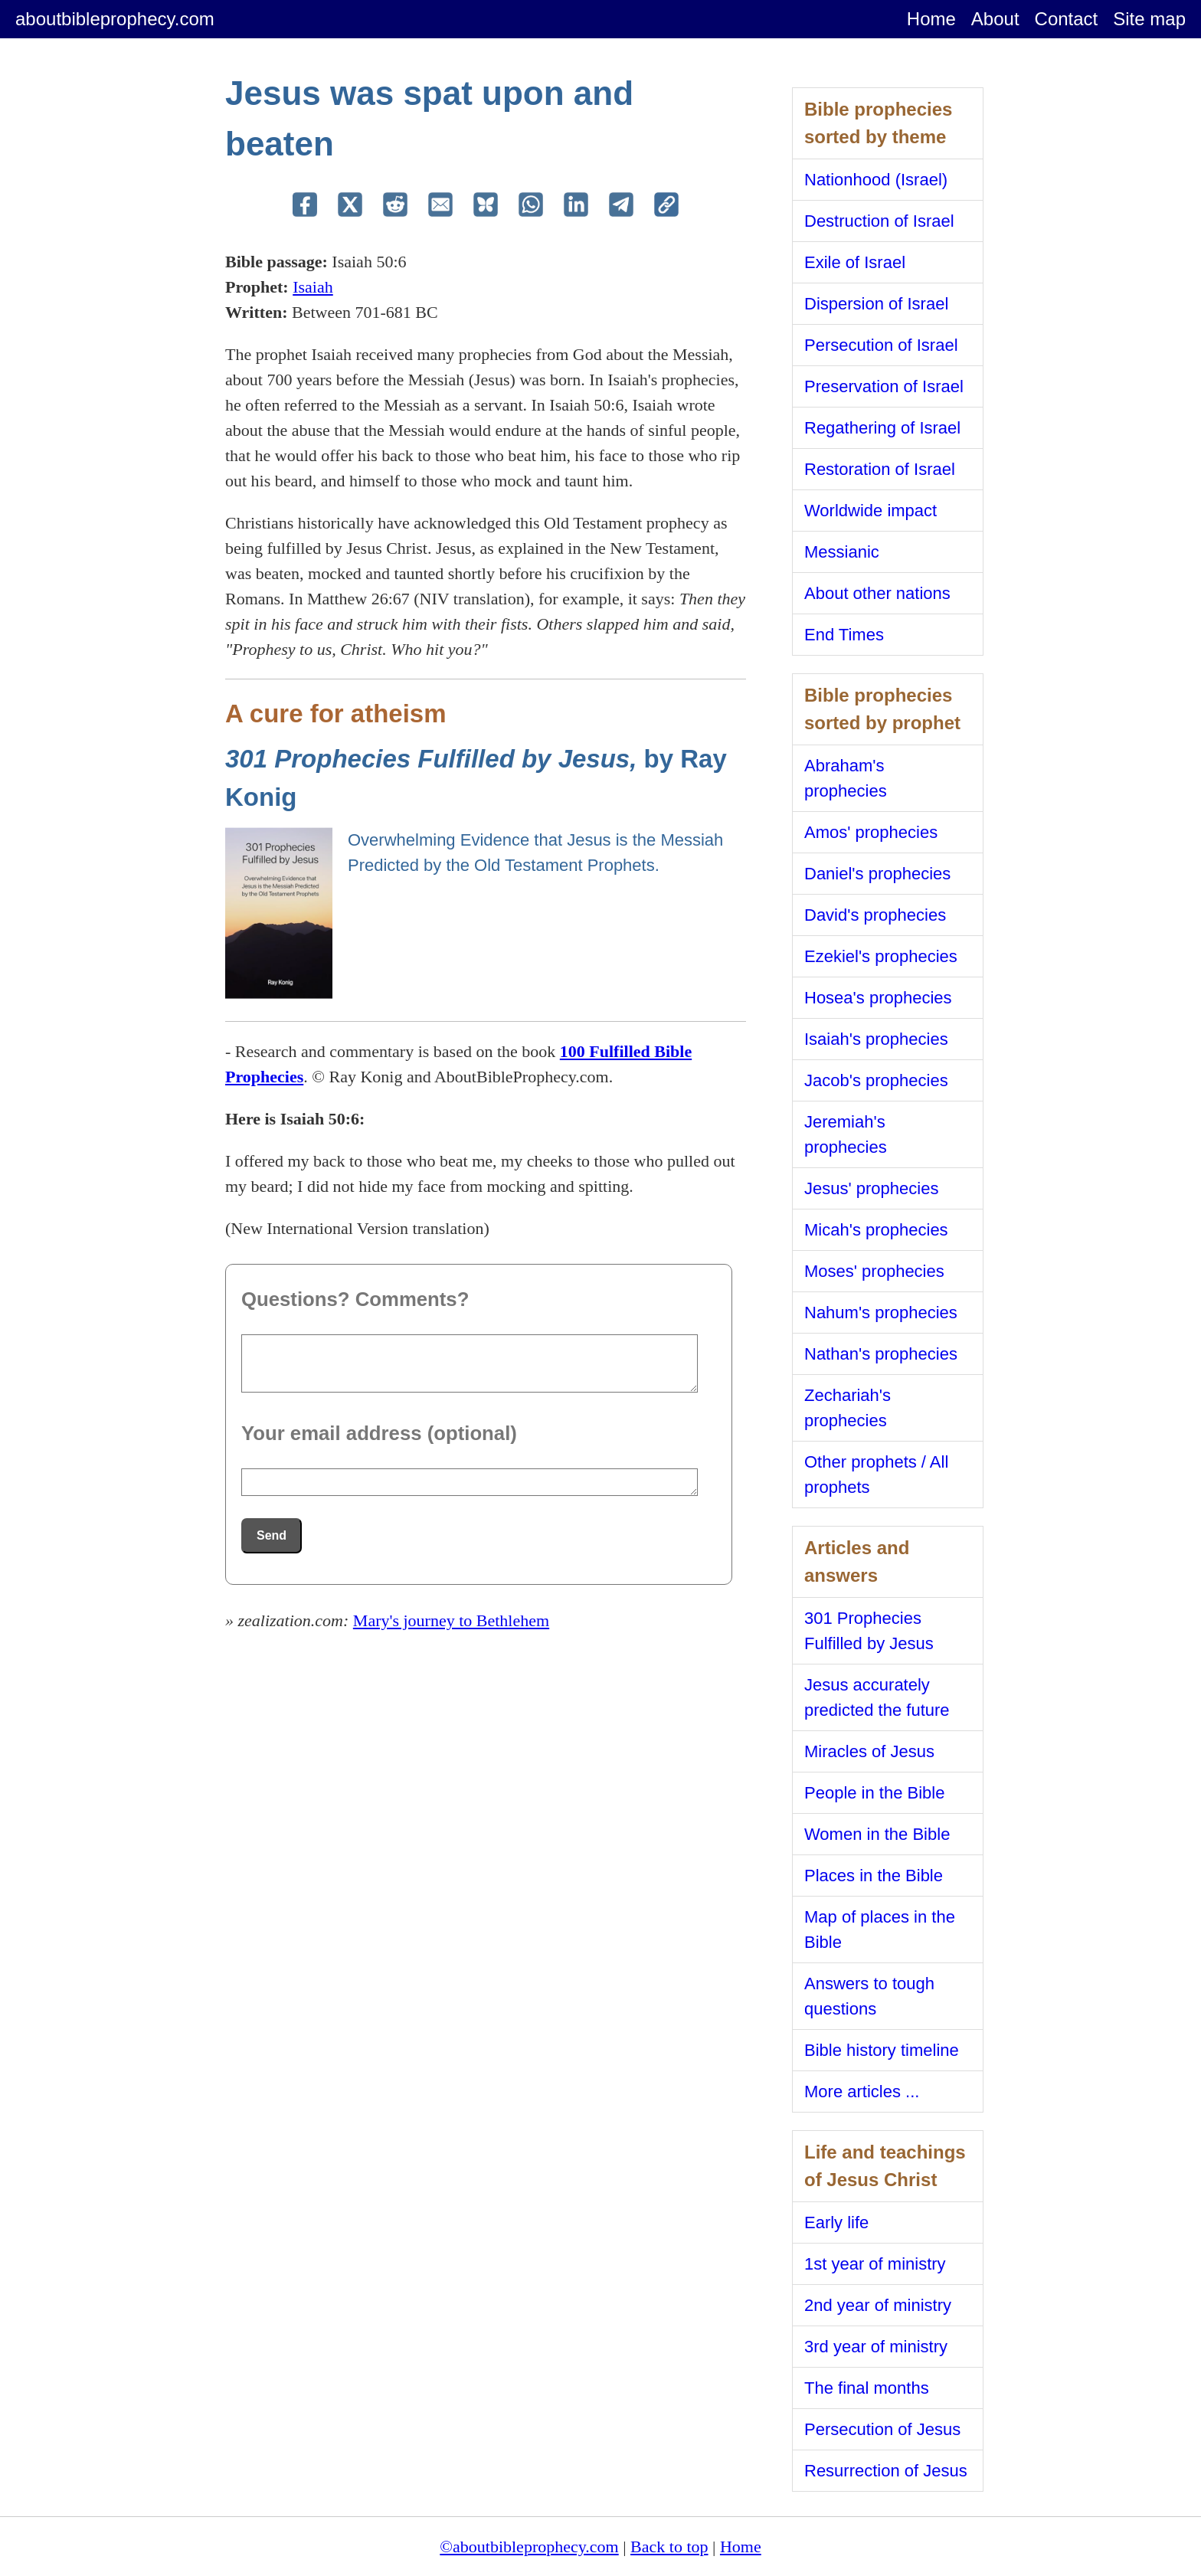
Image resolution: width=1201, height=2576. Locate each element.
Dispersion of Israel (876, 303)
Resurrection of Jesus (885, 2470)
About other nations (877, 593)
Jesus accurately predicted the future (877, 1697)
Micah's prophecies (876, 1229)
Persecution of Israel (881, 345)
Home (931, 18)
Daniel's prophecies (877, 873)
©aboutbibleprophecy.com (529, 2546)
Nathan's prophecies (880, 1353)
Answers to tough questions (869, 1996)
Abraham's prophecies (845, 778)
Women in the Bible (877, 1834)
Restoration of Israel (879, 469)
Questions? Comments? (355, 1299)
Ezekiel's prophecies (880, 956)
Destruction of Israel (879, 221)
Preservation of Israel (884, 386)
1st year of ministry (875, 2263)
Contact (1066, 18)
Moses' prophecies (874, 1271)
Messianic (841, 551)
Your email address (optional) (379, 1433)
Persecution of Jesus (882, 2429)
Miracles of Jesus (869, 1751)
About (995, 18)
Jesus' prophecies (871, 1188)
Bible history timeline (881, 2050)
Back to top (669, 2546)
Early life (836, 2222)
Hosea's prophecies (878, 997)
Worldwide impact (870, 510)
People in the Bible (874, 1792)
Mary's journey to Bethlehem (451, 1620)
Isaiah (313, 286)
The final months (866, 2388)
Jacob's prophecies (876, 1080)
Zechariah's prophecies (847, 1408)
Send (271, 1535)
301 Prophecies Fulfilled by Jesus (869, 1631)
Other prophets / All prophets (876, 1474)
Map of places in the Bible (879, 1929)
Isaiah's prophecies (876, 1039)
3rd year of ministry (875, 2346)
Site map (1149, 18)
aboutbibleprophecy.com (114, 18)
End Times (844, 634)
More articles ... (861, 2091)
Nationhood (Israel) (875, 179)
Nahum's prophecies (880, 1312)
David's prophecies (875, 915)
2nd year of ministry (877, 2305)
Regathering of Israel (882, 427)
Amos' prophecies (871, 832)
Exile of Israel (854, 262)
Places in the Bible (873, 1875)
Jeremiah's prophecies (845, 1134)
